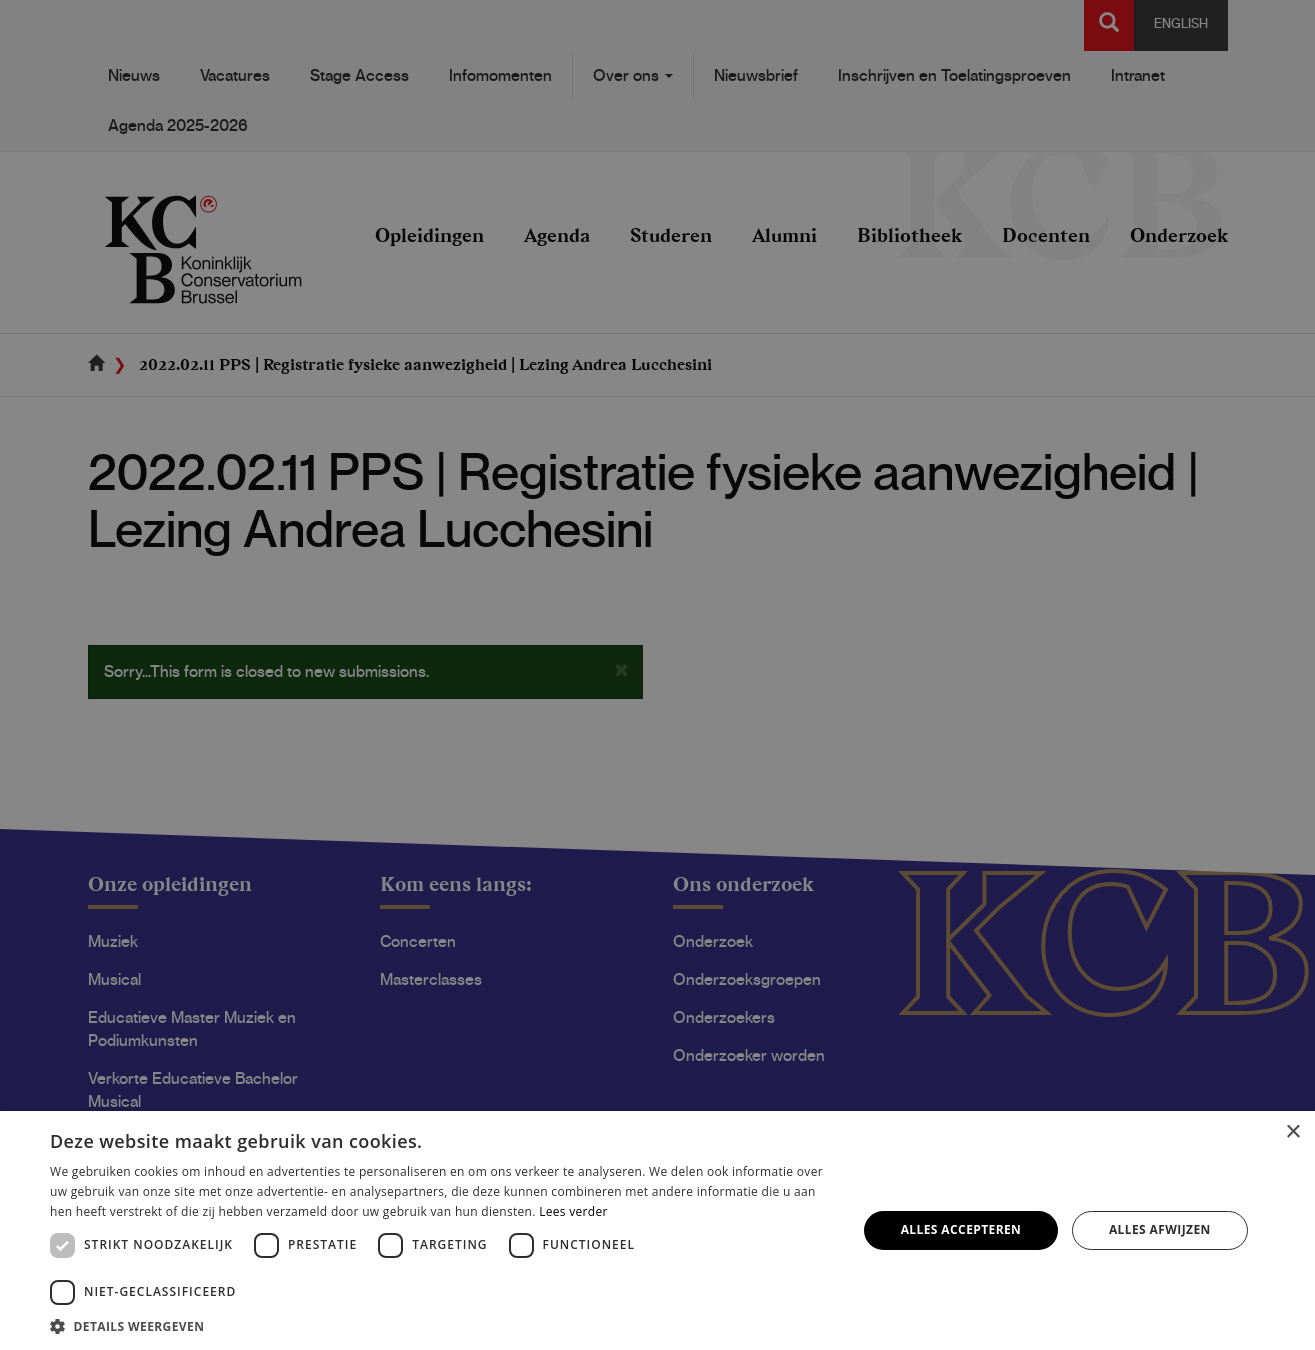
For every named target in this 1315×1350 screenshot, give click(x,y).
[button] (441, 1325)
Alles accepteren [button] (961, 1229)
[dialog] (657, 675)
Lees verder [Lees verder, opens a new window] (573, 1211)
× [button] (1292, 1132)
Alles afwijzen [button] (1160, 1229)
